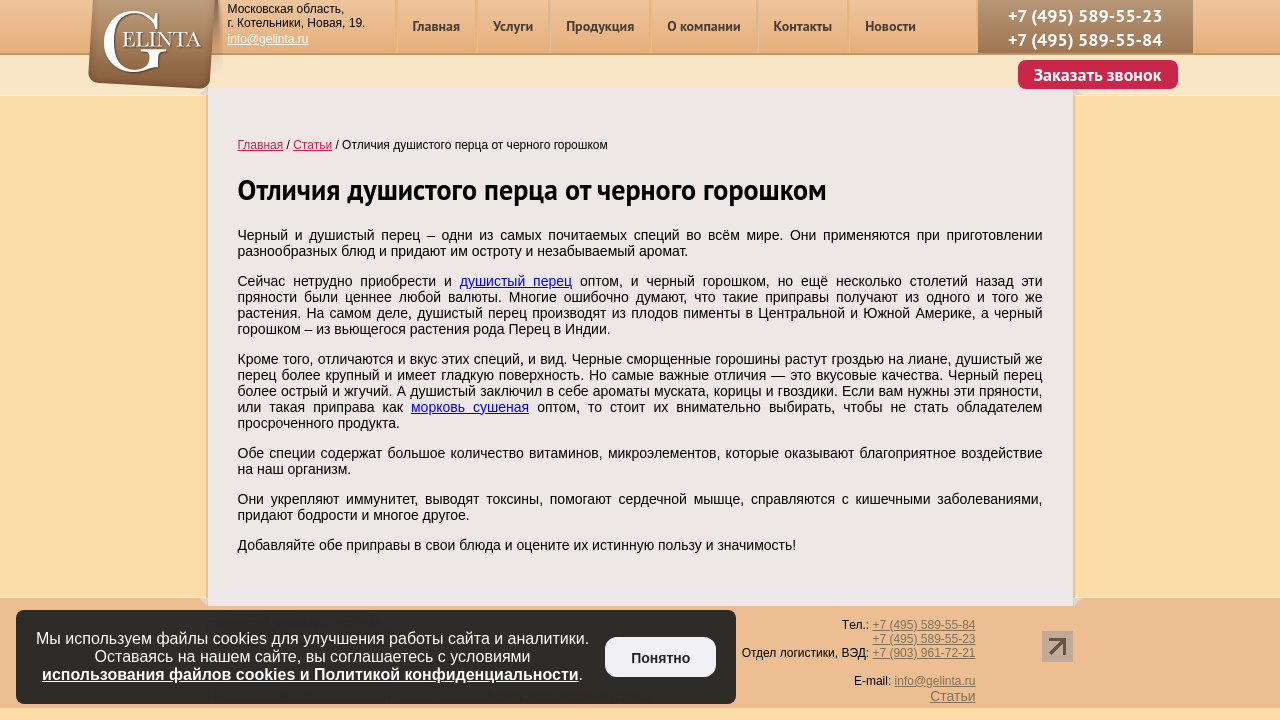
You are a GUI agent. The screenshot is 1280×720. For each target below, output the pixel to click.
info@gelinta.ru (268, 39)
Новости (890, 26)
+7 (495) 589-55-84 (1085, 39)
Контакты (803, 26)
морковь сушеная (470, 407)
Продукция (600, 26)
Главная (437, 26)
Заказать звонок (1098, 74)
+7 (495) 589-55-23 (1085, 15)
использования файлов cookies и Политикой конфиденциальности (310, 674)
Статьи (952, 696)
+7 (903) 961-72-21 (923, 653)
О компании (703, 26)
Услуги (513, 26)
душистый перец (516, 281)
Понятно (660, 658)
